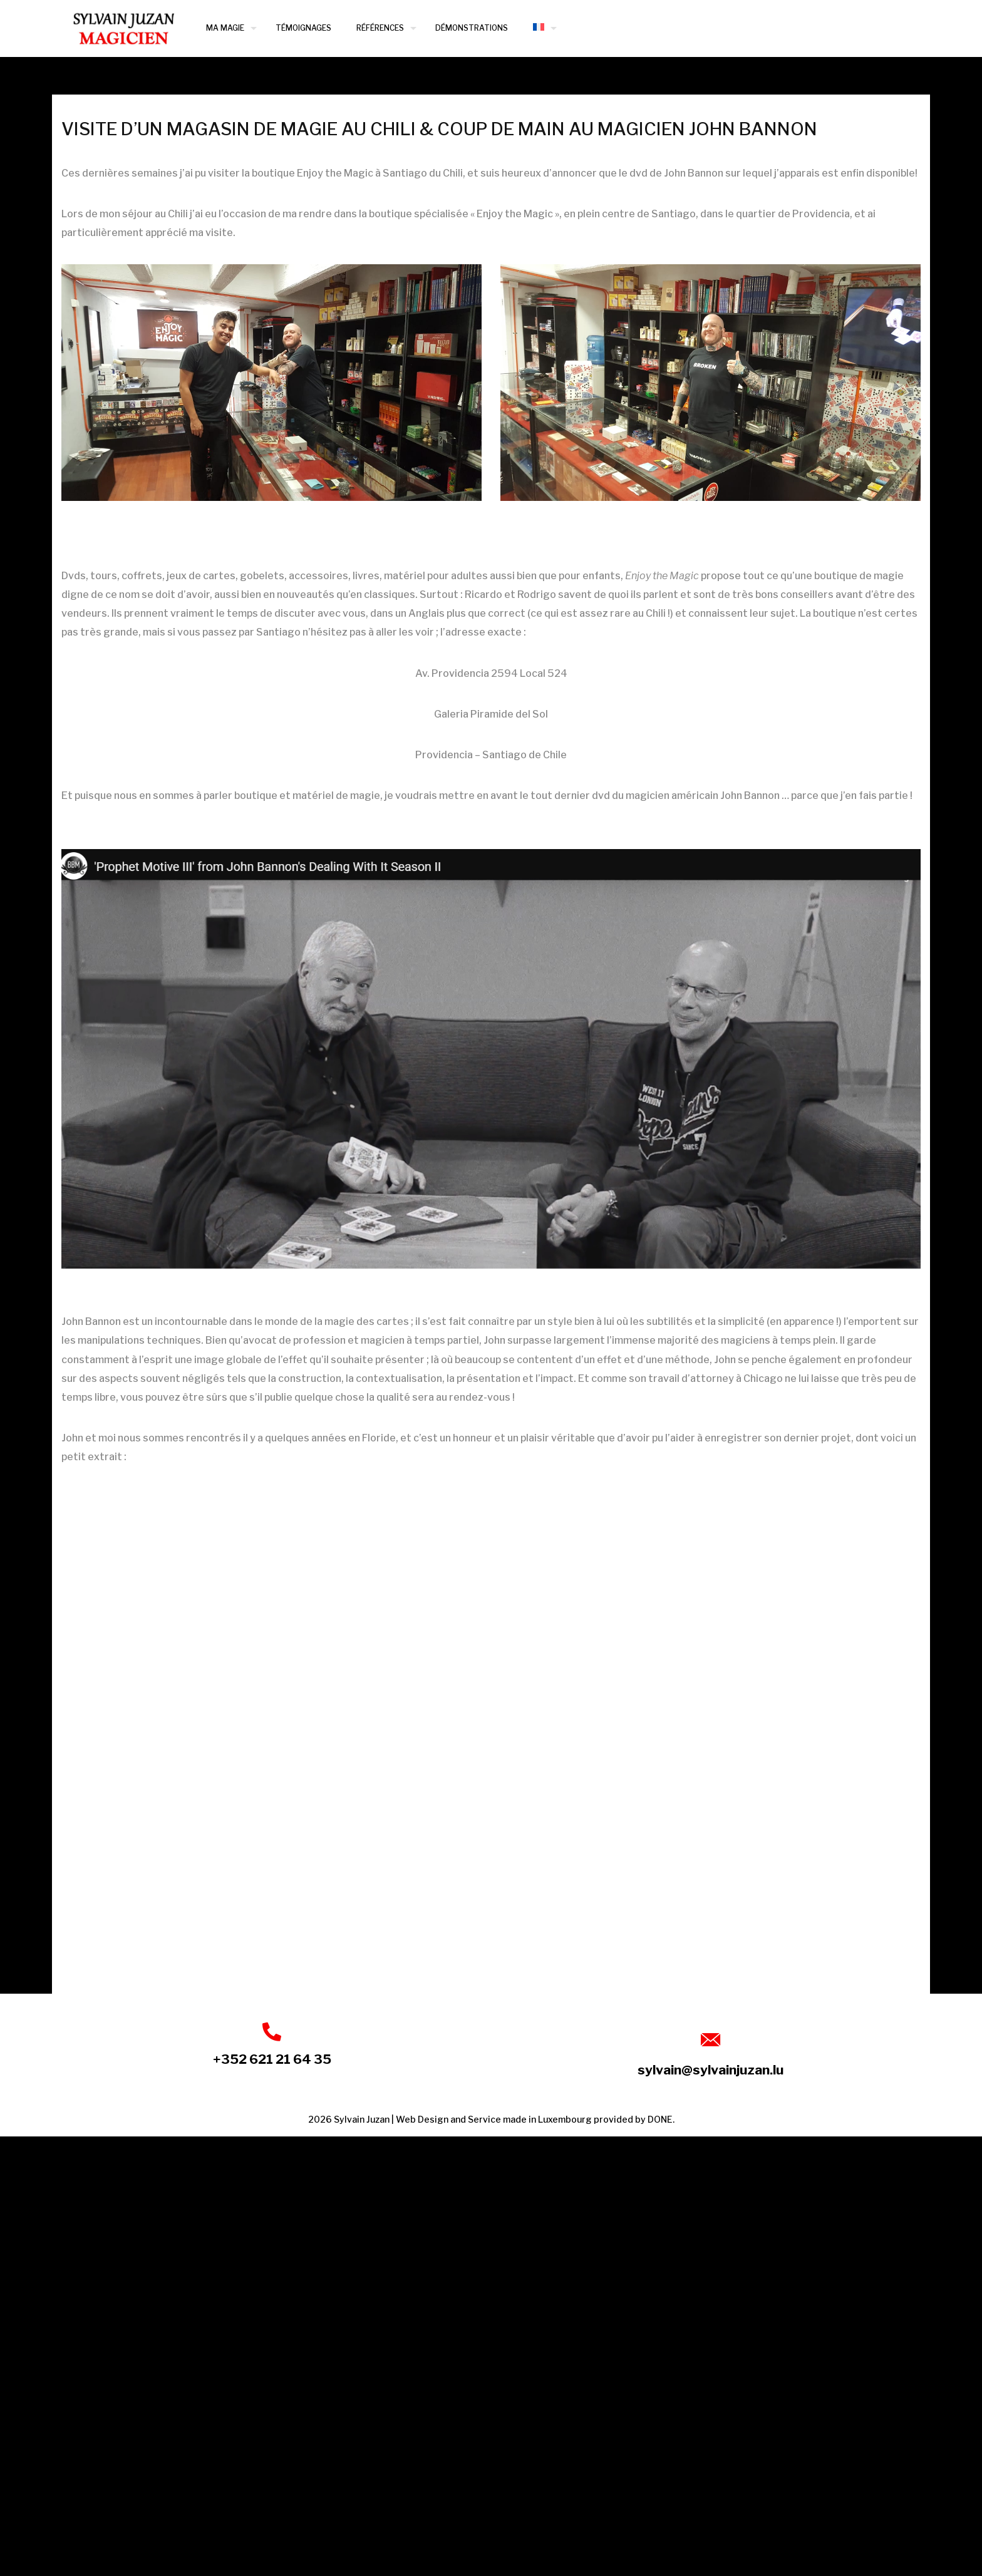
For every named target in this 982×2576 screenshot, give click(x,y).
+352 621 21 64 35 (272, 2059)
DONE (660, 2119)
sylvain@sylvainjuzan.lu (710, 2070)
